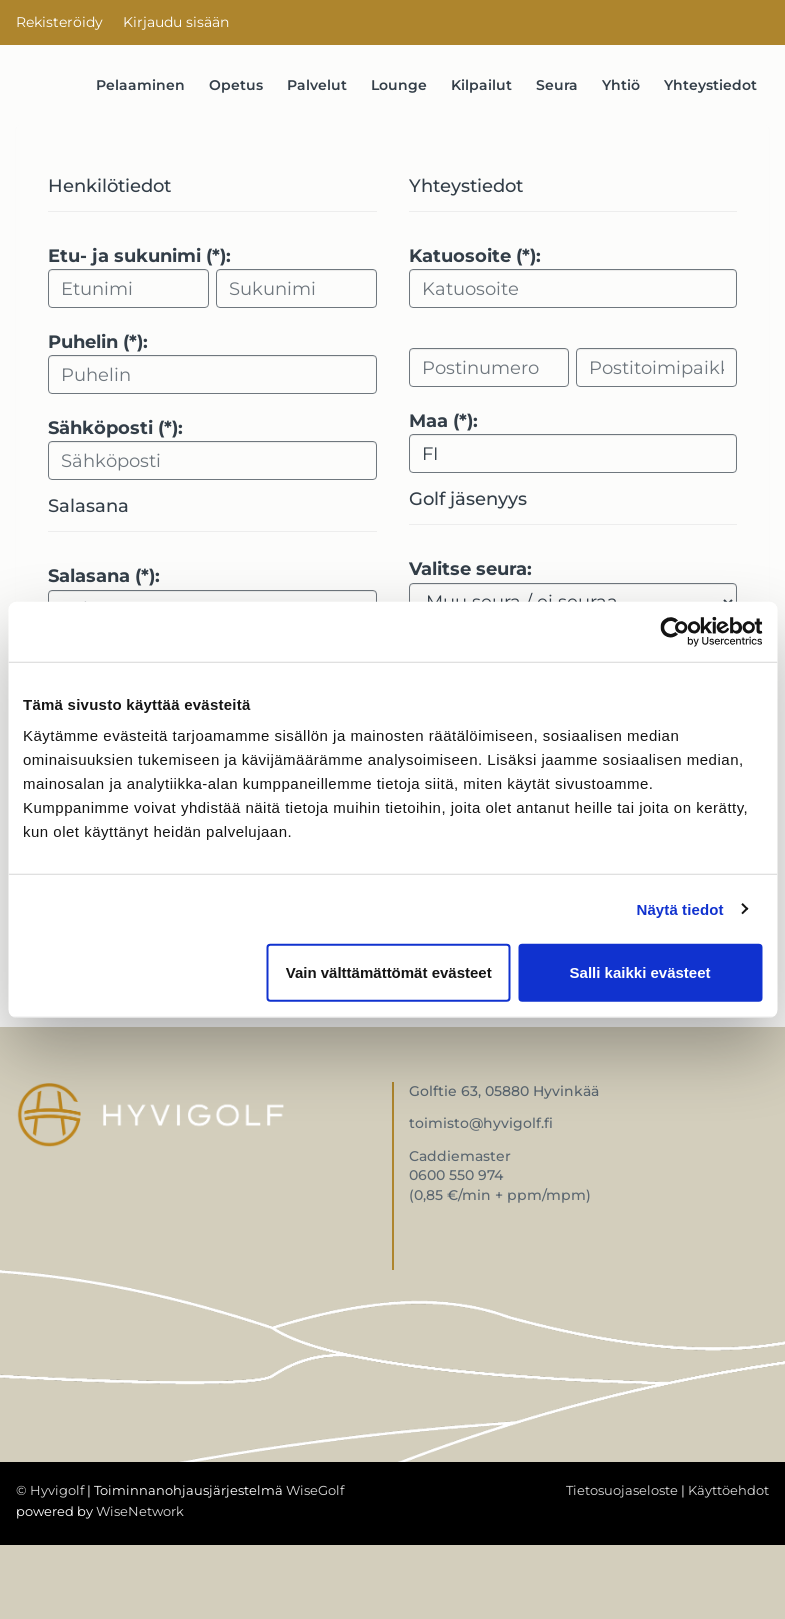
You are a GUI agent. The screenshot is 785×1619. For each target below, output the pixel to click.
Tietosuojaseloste (622, 1490)
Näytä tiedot (680, 908)
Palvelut (317, 85)
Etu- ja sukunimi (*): (139, 256)
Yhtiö (621, 85)
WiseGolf (315, 1490)
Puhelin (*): (98, 342)
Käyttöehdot (728, 1490)
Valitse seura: (470, 569)
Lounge (399, 85)
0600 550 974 (456, 1175)
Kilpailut (481, 85)
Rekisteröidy (59, 22)
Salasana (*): (104, 576)
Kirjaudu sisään (176, 22)
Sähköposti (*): (115, 428)
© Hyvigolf (50, 1490)
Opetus (236, 85)
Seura (557, 85)
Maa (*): (443, 421)
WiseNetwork (140, 1511)
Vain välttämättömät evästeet (389, 972)
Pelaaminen (140, 85)
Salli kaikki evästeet (640, 972)
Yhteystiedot (710, 85)
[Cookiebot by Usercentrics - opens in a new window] (674, 631)
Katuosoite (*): (475, 256)
